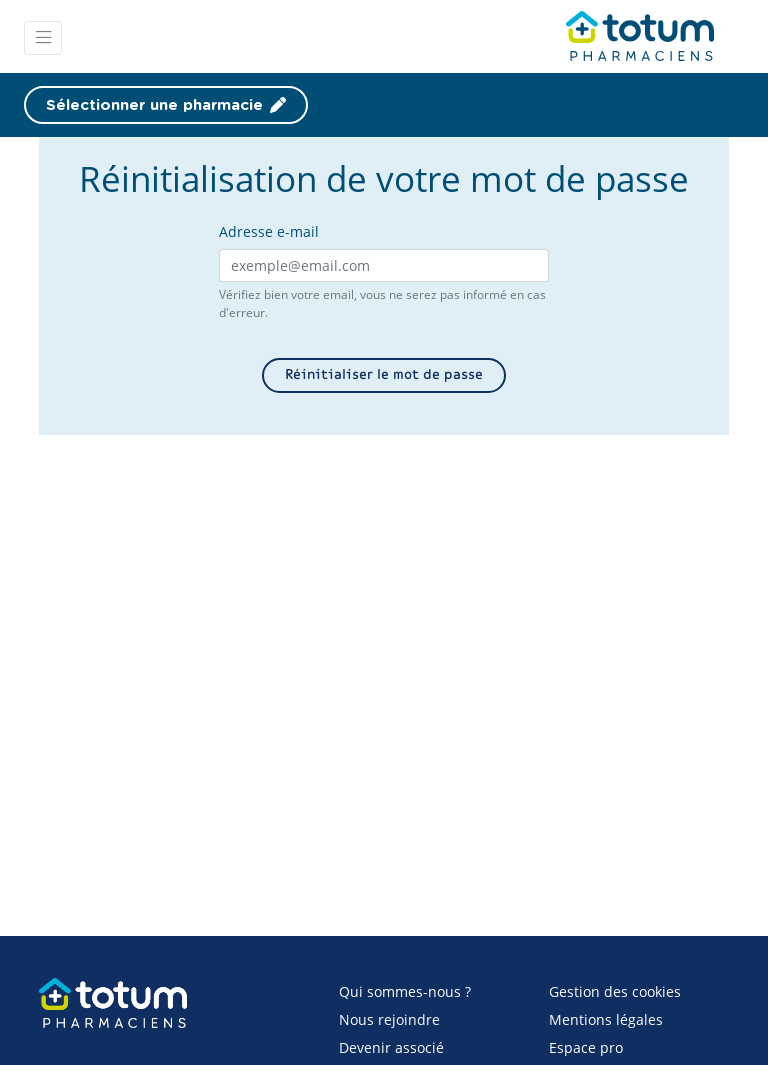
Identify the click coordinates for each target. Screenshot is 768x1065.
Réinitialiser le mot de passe (384, 375)
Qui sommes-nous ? (405, 991)
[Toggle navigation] (43, 38)
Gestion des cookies (615, 991)
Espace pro (586, 1047)
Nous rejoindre (389, 1019)
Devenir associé (391, 1047)
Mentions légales (606, 1019)
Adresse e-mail (269, 231)
